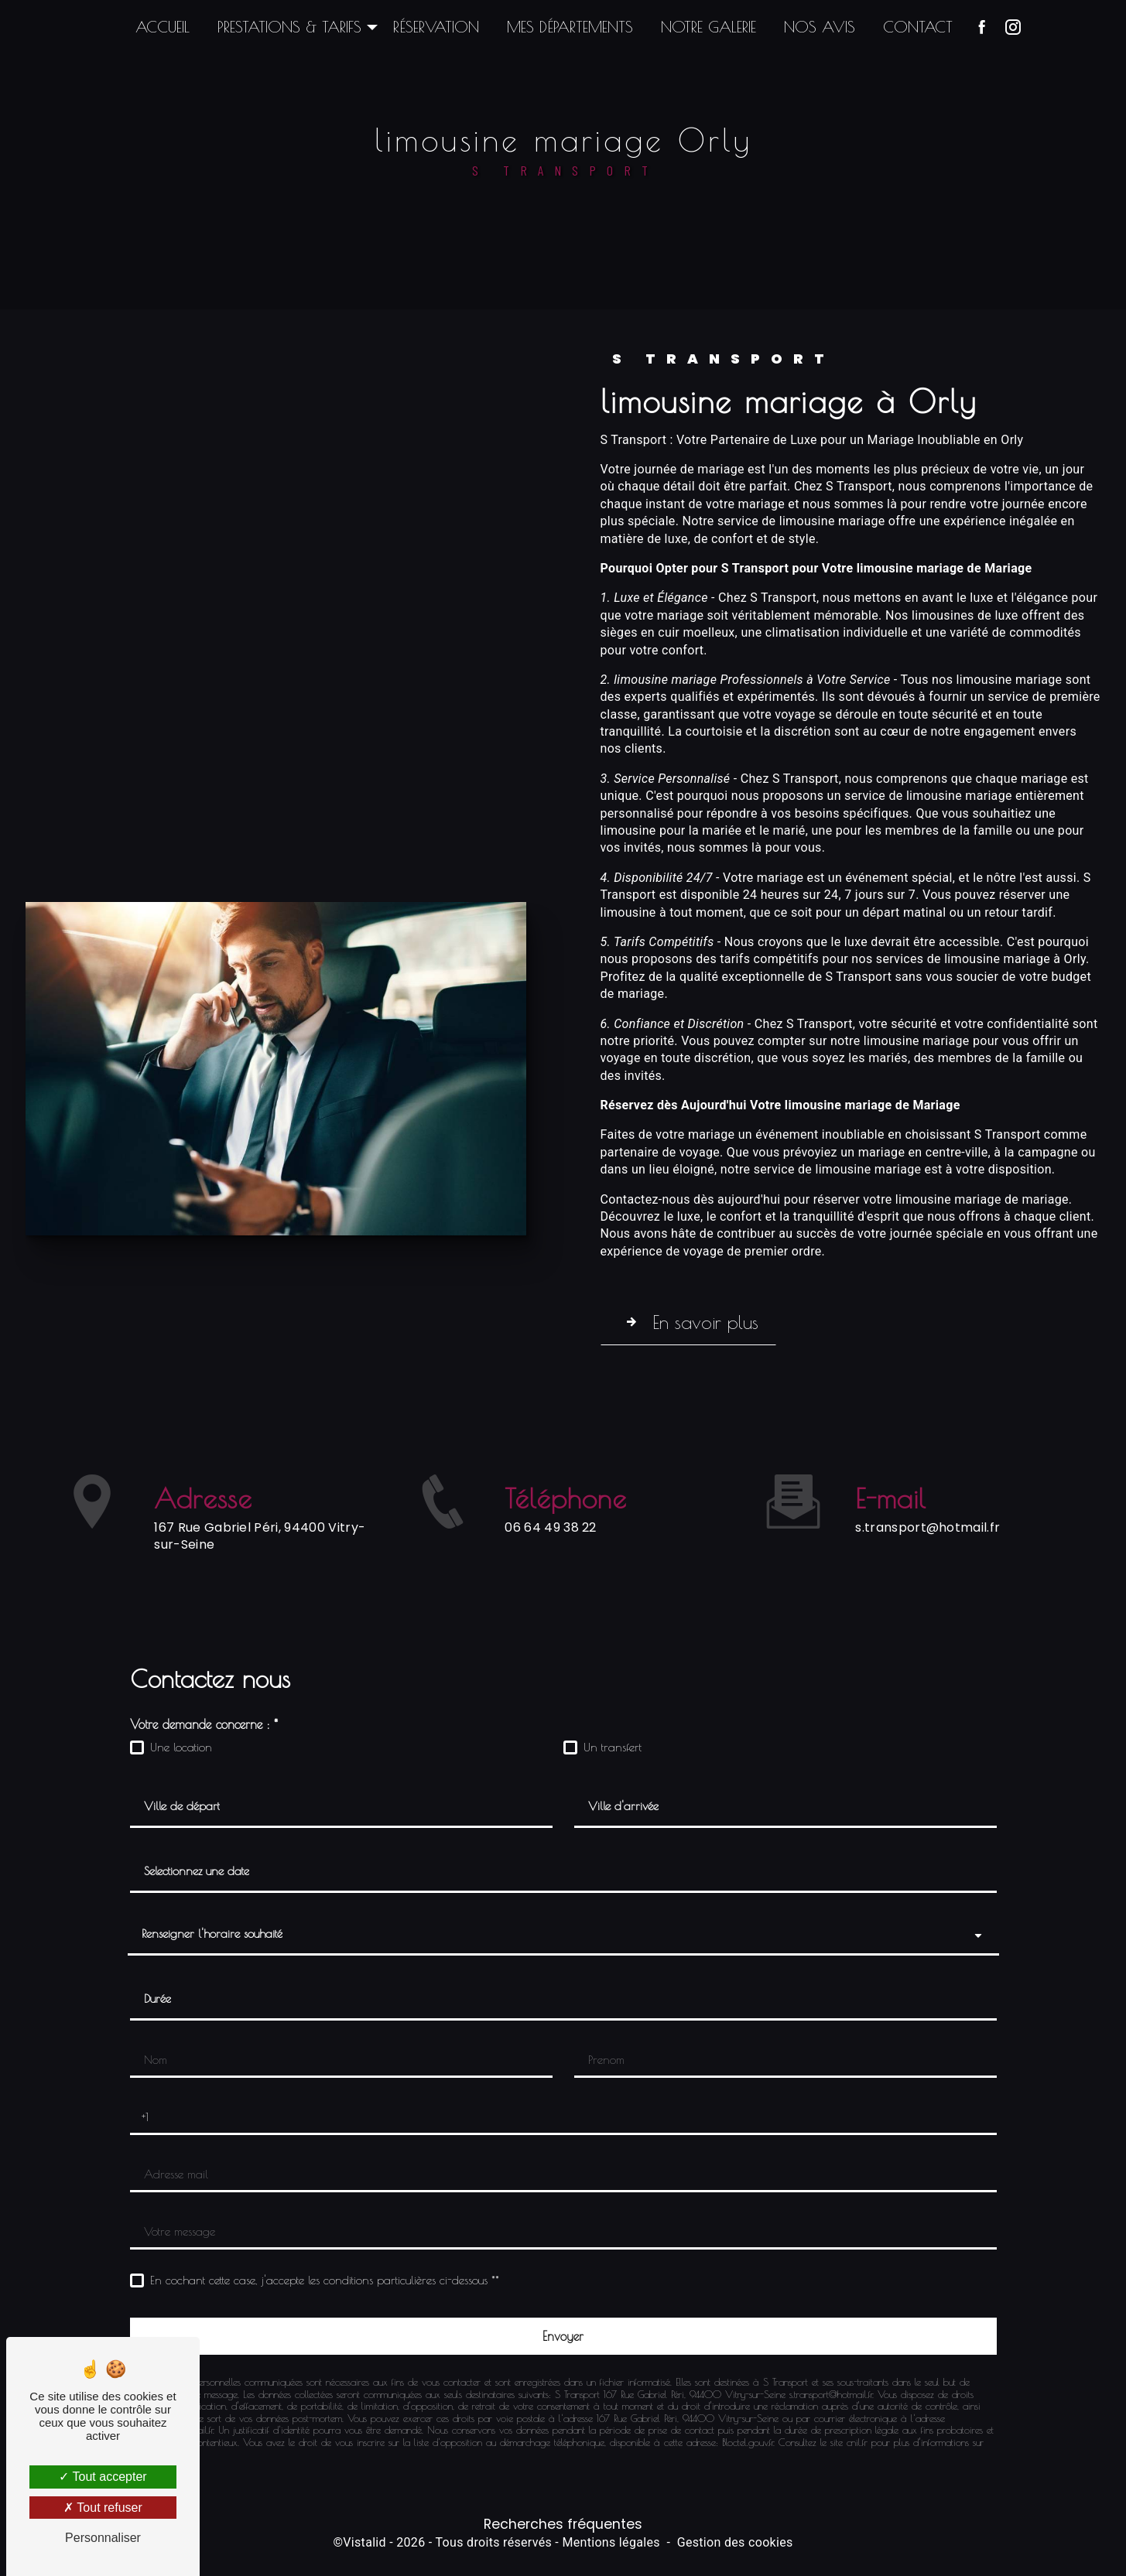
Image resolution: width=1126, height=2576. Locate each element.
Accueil (162, 27)
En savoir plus (702, 1322)
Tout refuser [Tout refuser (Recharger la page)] (102, 2507)
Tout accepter (102, 2476)
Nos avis (819, 27)
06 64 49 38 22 (550, 1602)
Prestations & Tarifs (289, 27)
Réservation (436, 27)
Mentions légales (610, 2542)
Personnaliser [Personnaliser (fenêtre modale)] (103, 2537)
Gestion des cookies (735, 2542)
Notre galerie (708, 27)
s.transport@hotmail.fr (927, 1453)
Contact (918, 27)
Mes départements (570, 27)
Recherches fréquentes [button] (563, 2524)
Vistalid (364, 2542)
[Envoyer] (563, 2336)
